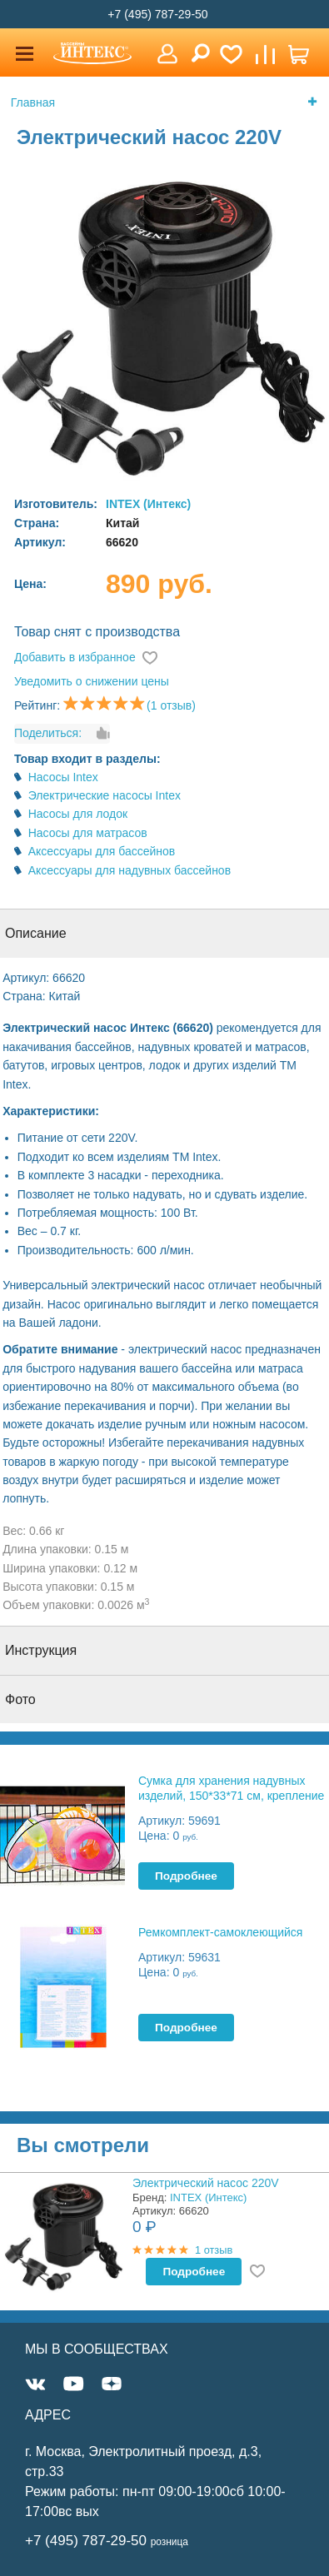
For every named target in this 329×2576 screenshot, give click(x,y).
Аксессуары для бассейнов (102, 851)
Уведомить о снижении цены (91, 681)
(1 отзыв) (171, 705)
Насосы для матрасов (87, 833)
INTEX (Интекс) (148, 504)
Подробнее (186, 1876)
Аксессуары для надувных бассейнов (129, 870)
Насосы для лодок (78, 813)
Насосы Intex (63, 777)
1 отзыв (213, 2250)
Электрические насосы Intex (104, 795)
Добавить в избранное (75, 657)
